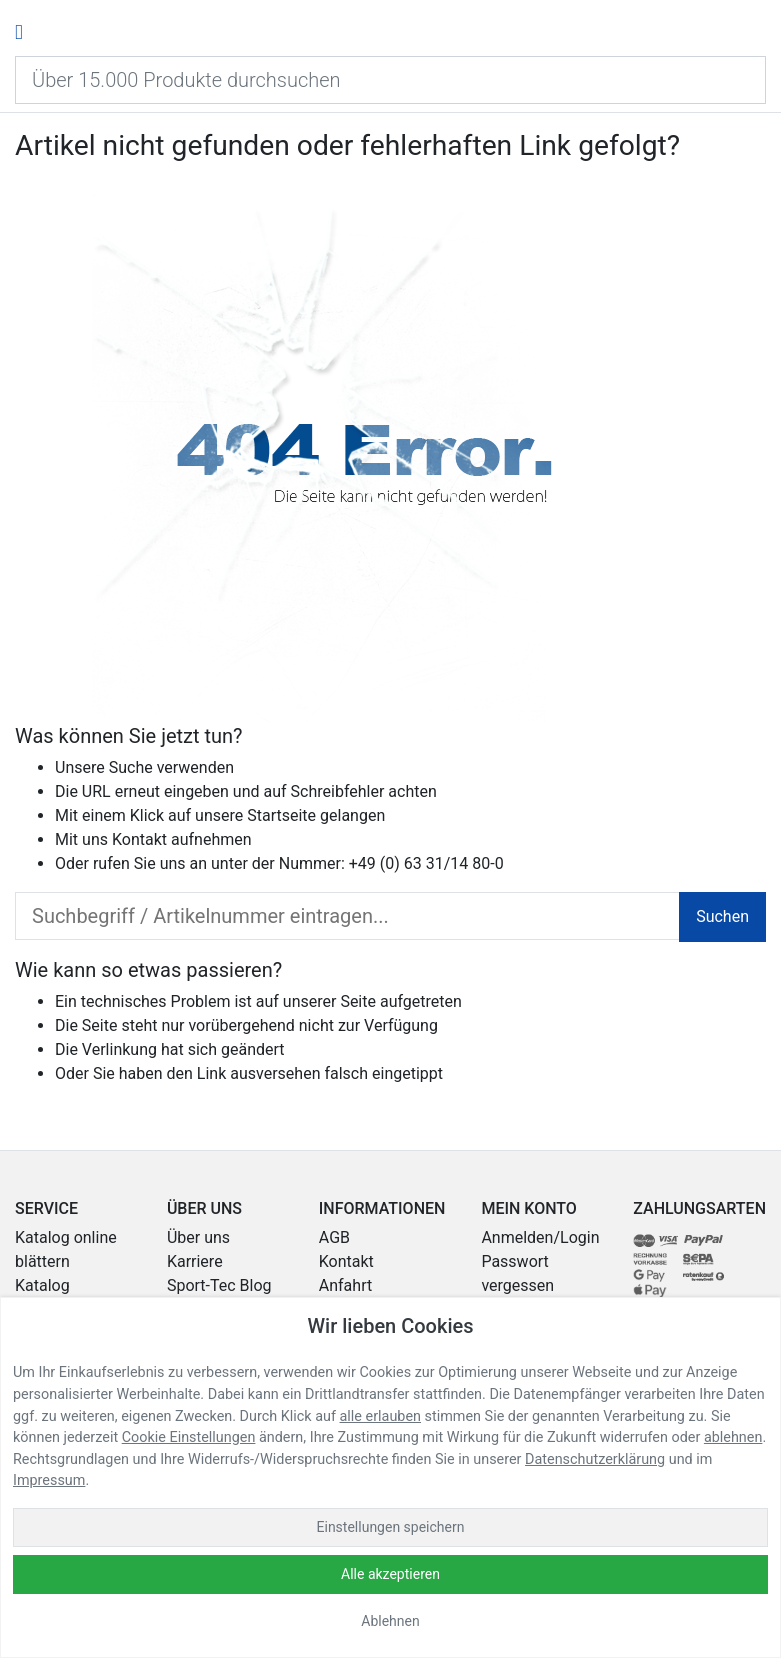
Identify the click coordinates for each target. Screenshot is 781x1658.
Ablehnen (390, 1621)
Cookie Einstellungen (189, 1437)
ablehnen (733, 1437)
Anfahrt (345, 1285)
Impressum (49, 1480)
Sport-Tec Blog (219, 1285)
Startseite (281, 815)
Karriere (195, 1261)
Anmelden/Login (540, 1237)
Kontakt (139, 839)
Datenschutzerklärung (595, 1459)
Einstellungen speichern (391, 1527)
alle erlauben (380, 1416)
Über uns (198, 1237)
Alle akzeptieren (390, 1574)
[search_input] (347, 916)
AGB (334, 1237)
